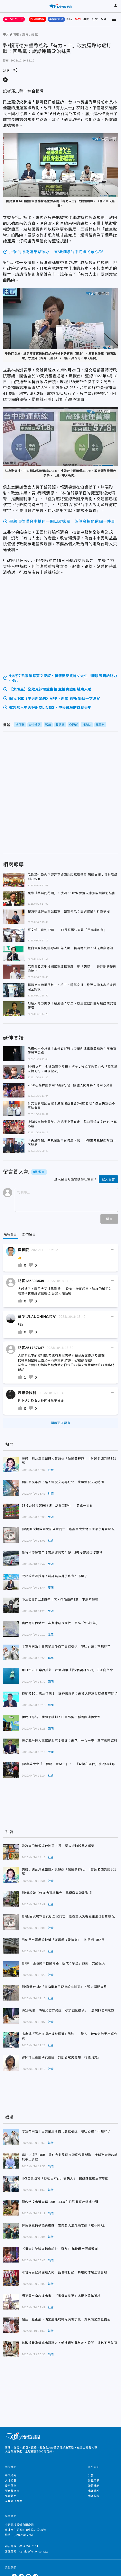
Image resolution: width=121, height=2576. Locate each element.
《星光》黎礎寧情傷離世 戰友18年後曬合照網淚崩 (60, 2249)
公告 (91, 2475)
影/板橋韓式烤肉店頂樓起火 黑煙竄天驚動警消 (57, 1893)
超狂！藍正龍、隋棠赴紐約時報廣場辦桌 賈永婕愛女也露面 (66, 2319)
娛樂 (104, 19)
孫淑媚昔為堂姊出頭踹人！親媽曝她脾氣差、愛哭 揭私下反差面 (69, 2343)
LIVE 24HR (15, 19)
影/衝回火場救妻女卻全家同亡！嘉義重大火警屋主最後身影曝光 (68, 1529)
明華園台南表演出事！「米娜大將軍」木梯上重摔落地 (61, 2296)
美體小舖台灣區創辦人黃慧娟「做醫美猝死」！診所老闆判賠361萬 (69, 1461)
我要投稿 (93, 2495)
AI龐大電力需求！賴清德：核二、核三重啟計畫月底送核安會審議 (72, 1005)
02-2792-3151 (28, 2546)
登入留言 (108, 1179)
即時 (69, 19)
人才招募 (10, 2480)
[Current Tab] (10, 1234)
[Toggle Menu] (114, 19)
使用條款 (10, 2485)
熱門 (78, 19)
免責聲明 (10, 2495)
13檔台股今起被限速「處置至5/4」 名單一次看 (57, 1505)
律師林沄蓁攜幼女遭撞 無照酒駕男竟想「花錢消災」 (61, 2057)
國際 (51, 1681)
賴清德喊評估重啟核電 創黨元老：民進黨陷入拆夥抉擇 (69, 911)
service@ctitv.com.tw (33, 2551)
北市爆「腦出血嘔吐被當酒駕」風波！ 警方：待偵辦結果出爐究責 (69, 2036)
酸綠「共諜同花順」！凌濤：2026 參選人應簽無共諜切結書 (71, 893)
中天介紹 (10, 2475)
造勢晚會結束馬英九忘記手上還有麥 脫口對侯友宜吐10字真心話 (72, 1124)
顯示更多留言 (60, 1423)
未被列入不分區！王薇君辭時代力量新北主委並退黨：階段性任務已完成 (72, 1050)
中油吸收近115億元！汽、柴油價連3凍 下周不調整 (60, 1599)
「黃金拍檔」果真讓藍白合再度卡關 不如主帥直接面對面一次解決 (72, 1142)
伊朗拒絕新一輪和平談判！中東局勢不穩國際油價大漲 (61, 1717)
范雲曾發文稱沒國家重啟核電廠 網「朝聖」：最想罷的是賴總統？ (72, 969)
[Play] (5, 79)
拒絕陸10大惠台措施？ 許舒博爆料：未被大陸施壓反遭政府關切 (70, 1693)
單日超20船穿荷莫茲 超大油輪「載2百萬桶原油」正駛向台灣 (67, 1670)
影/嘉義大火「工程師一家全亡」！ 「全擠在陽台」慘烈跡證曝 (68, 1764)
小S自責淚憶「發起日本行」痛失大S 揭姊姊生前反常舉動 (65, 2178)
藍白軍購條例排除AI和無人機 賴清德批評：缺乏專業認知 (70, 948)
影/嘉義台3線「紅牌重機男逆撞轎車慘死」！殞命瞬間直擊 (64, 1987)
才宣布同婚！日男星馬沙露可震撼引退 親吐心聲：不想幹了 (66, 1646)
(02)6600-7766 (23, 2534)
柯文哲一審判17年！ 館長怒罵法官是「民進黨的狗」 (67, 930)
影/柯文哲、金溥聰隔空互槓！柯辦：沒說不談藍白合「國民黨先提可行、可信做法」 (72, 1069)
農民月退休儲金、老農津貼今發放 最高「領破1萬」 (60, 1623)
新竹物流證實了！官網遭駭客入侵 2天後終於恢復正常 (62, 1552)
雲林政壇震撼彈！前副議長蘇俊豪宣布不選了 (55, 1576)
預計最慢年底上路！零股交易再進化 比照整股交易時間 (63, 1482)
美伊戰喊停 (56, 19)
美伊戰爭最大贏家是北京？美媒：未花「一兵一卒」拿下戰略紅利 (69, 1740)
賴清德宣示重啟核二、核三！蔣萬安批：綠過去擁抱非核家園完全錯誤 (72, 987)
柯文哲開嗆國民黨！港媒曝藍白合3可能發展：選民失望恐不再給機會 (71, 1105)
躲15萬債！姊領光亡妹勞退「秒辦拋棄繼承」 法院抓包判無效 (68, 2010)
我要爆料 (93, 2490)
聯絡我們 (93, 2485)
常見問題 (93, 2480)
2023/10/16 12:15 (22, 60)
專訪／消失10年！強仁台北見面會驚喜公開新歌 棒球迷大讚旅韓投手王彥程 (70, 2157)
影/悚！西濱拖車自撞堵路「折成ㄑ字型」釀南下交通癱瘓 (63, 1963)
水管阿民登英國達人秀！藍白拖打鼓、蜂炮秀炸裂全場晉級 (64, 2272)
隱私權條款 (12, 2490)
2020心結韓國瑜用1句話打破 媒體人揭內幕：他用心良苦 (70, 1085)
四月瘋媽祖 (37, 19)
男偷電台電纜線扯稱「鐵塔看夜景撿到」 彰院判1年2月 (63, 1940)
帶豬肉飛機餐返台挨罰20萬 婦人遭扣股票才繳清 (58, 1846)
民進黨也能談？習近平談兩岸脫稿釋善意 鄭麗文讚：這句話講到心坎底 (72, 877)
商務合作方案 (13, 2501)
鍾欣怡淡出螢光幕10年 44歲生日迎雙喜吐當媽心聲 (60, 2202)
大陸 (51, 1752)
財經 (51, 1493)
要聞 (86, 19)
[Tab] (29, 1234)
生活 (51, 1517)
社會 (95, 19)
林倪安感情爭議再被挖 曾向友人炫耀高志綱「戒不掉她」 (64, 2225)
